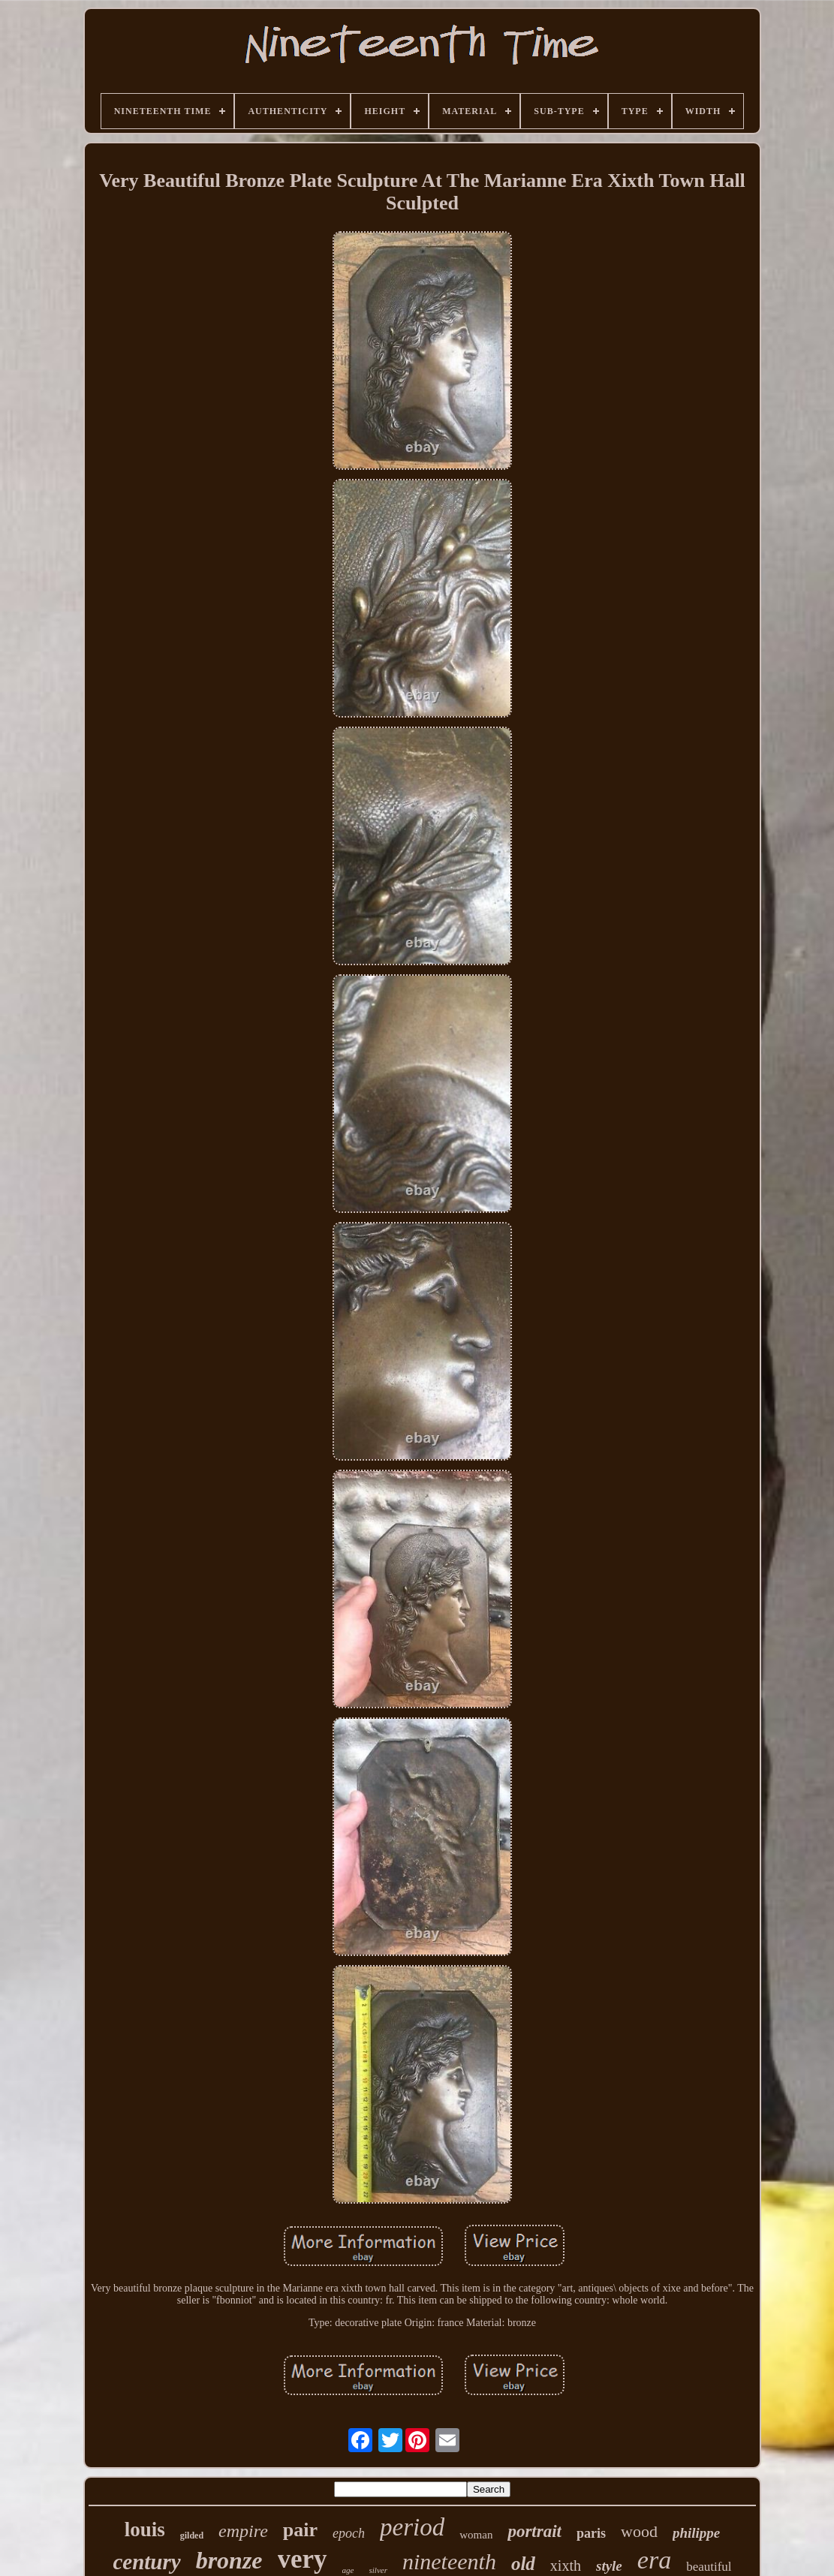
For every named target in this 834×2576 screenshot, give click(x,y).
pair (300, 2530)
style (609, 2566)
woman (475, 2535)
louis (145, 2529)
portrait (534, 2531)
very (302, 2559)
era (654, 2560)
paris (591, 2533)
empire (243, 2531)
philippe (696, 2533)
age (348, 2569)
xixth (565, 2565)
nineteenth (449, 2561)
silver (378, 2569)
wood (639, 2531)
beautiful (708, 2566)
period (412, 2527)
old (523, 2563)
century (146, 2562)
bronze (229, 2560)
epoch (349, 2533)
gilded (191, 2535)
